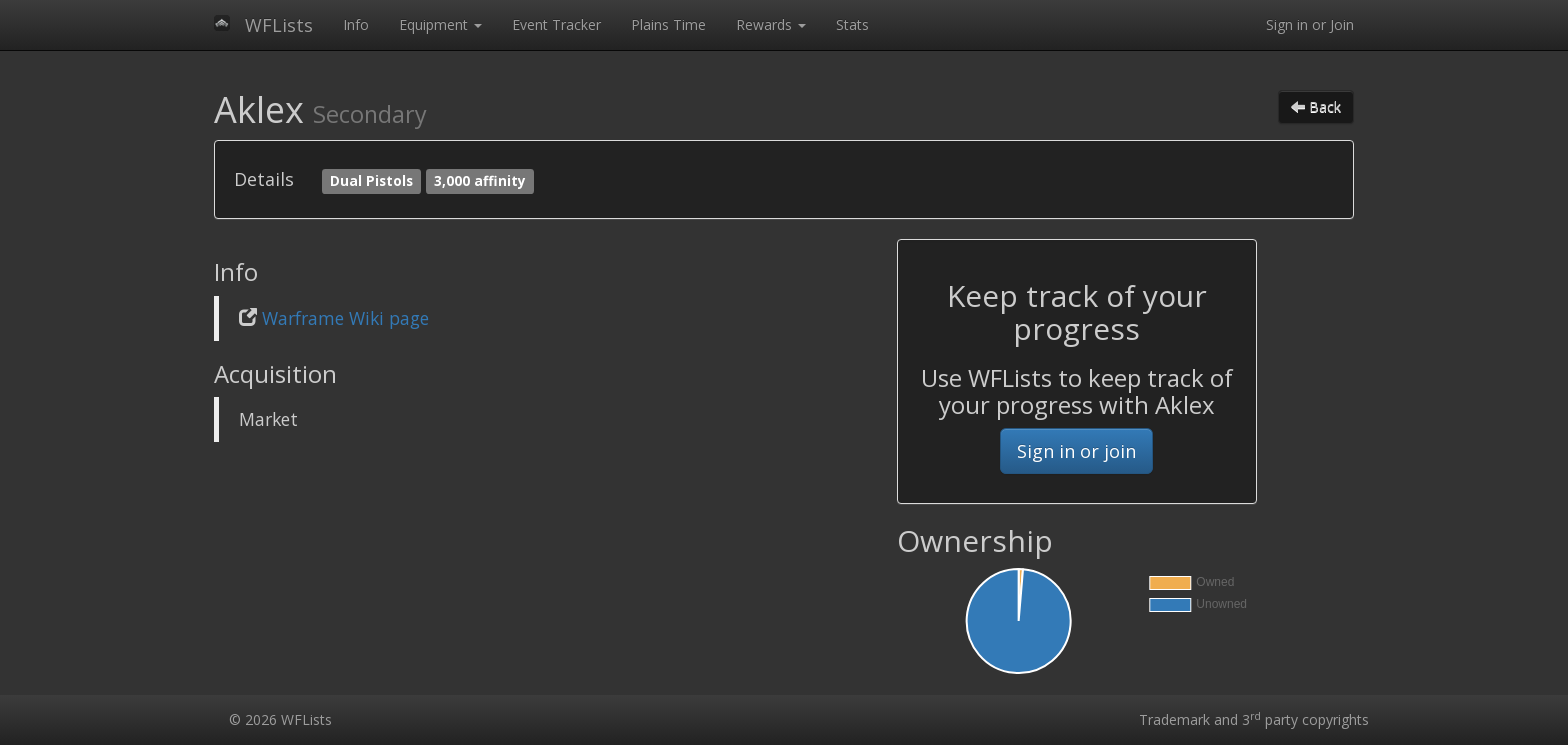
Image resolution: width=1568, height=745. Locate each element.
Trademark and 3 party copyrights (1254, 719)
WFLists (279, 25)
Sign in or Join (1310, 24)
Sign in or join (1076, 451)
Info (356, 24)
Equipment (440, 24)
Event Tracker (556, 24)
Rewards (771, 24)
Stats (852, 24)
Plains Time (668, 24)
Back (1316, 106)
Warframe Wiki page (345, 318)
